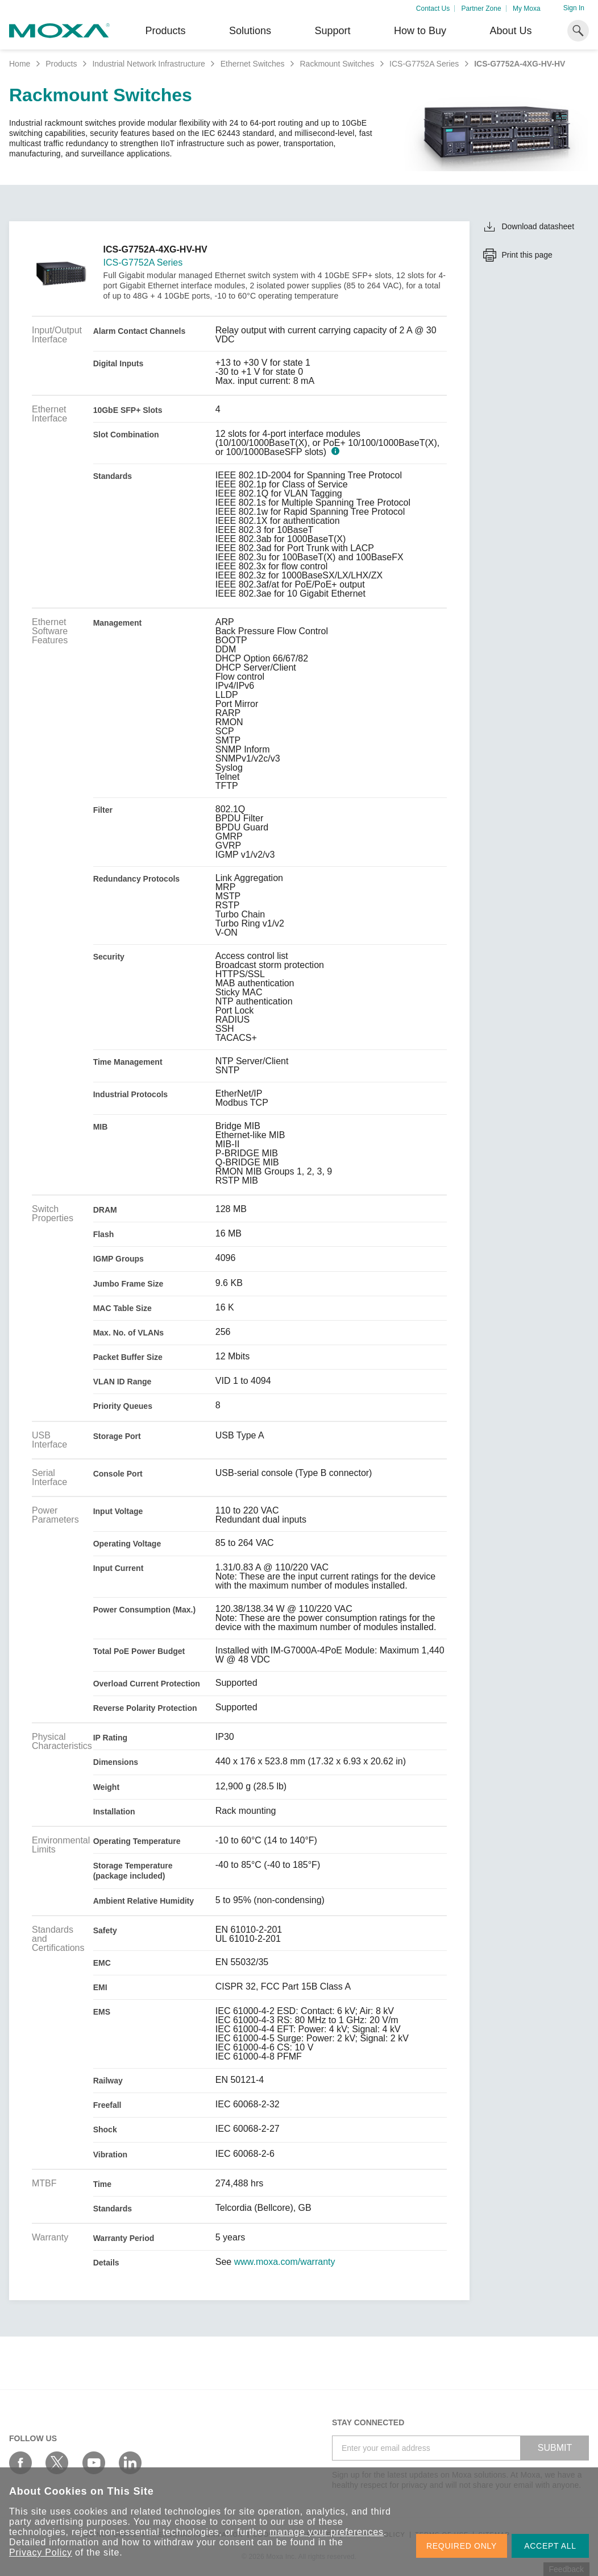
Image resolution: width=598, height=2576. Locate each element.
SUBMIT (555, 2448)
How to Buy (420, 30)
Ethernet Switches (253, 63)
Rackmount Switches (337, 63)
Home (19, 63)
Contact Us (433, 8)
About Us (510, 30)
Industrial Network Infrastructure (148, 63)
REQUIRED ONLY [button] (461, 2545)
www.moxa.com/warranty (284, 2262)
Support (332, 30)
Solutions (250, 30)
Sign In (573, 8)
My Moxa (527, 8)
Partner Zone (481, 8)
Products (61, 63)
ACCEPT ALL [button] (550, 2545)
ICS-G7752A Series (424, 63)
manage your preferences (326, 2532)
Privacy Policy (40, 2552)
